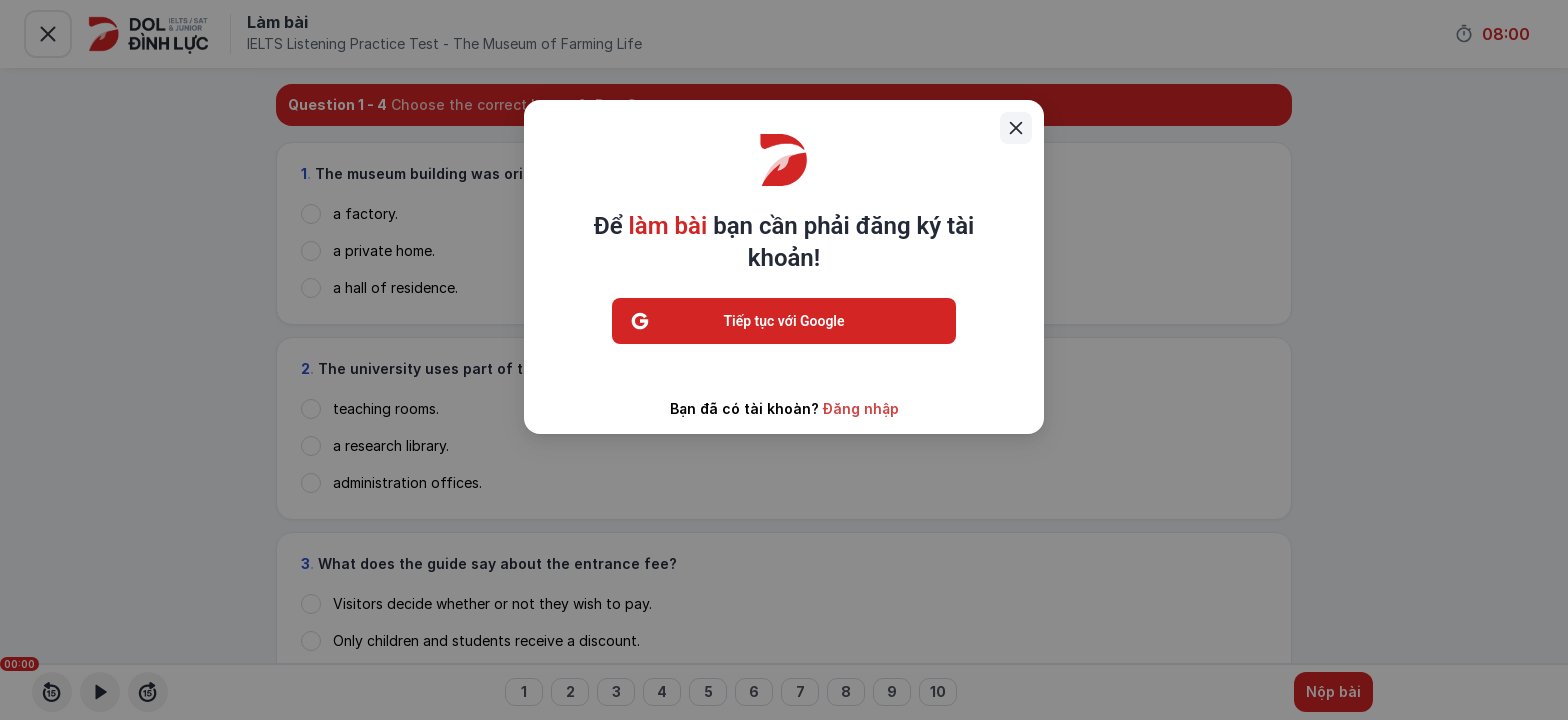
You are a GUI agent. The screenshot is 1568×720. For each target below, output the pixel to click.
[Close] (1016, 128)
